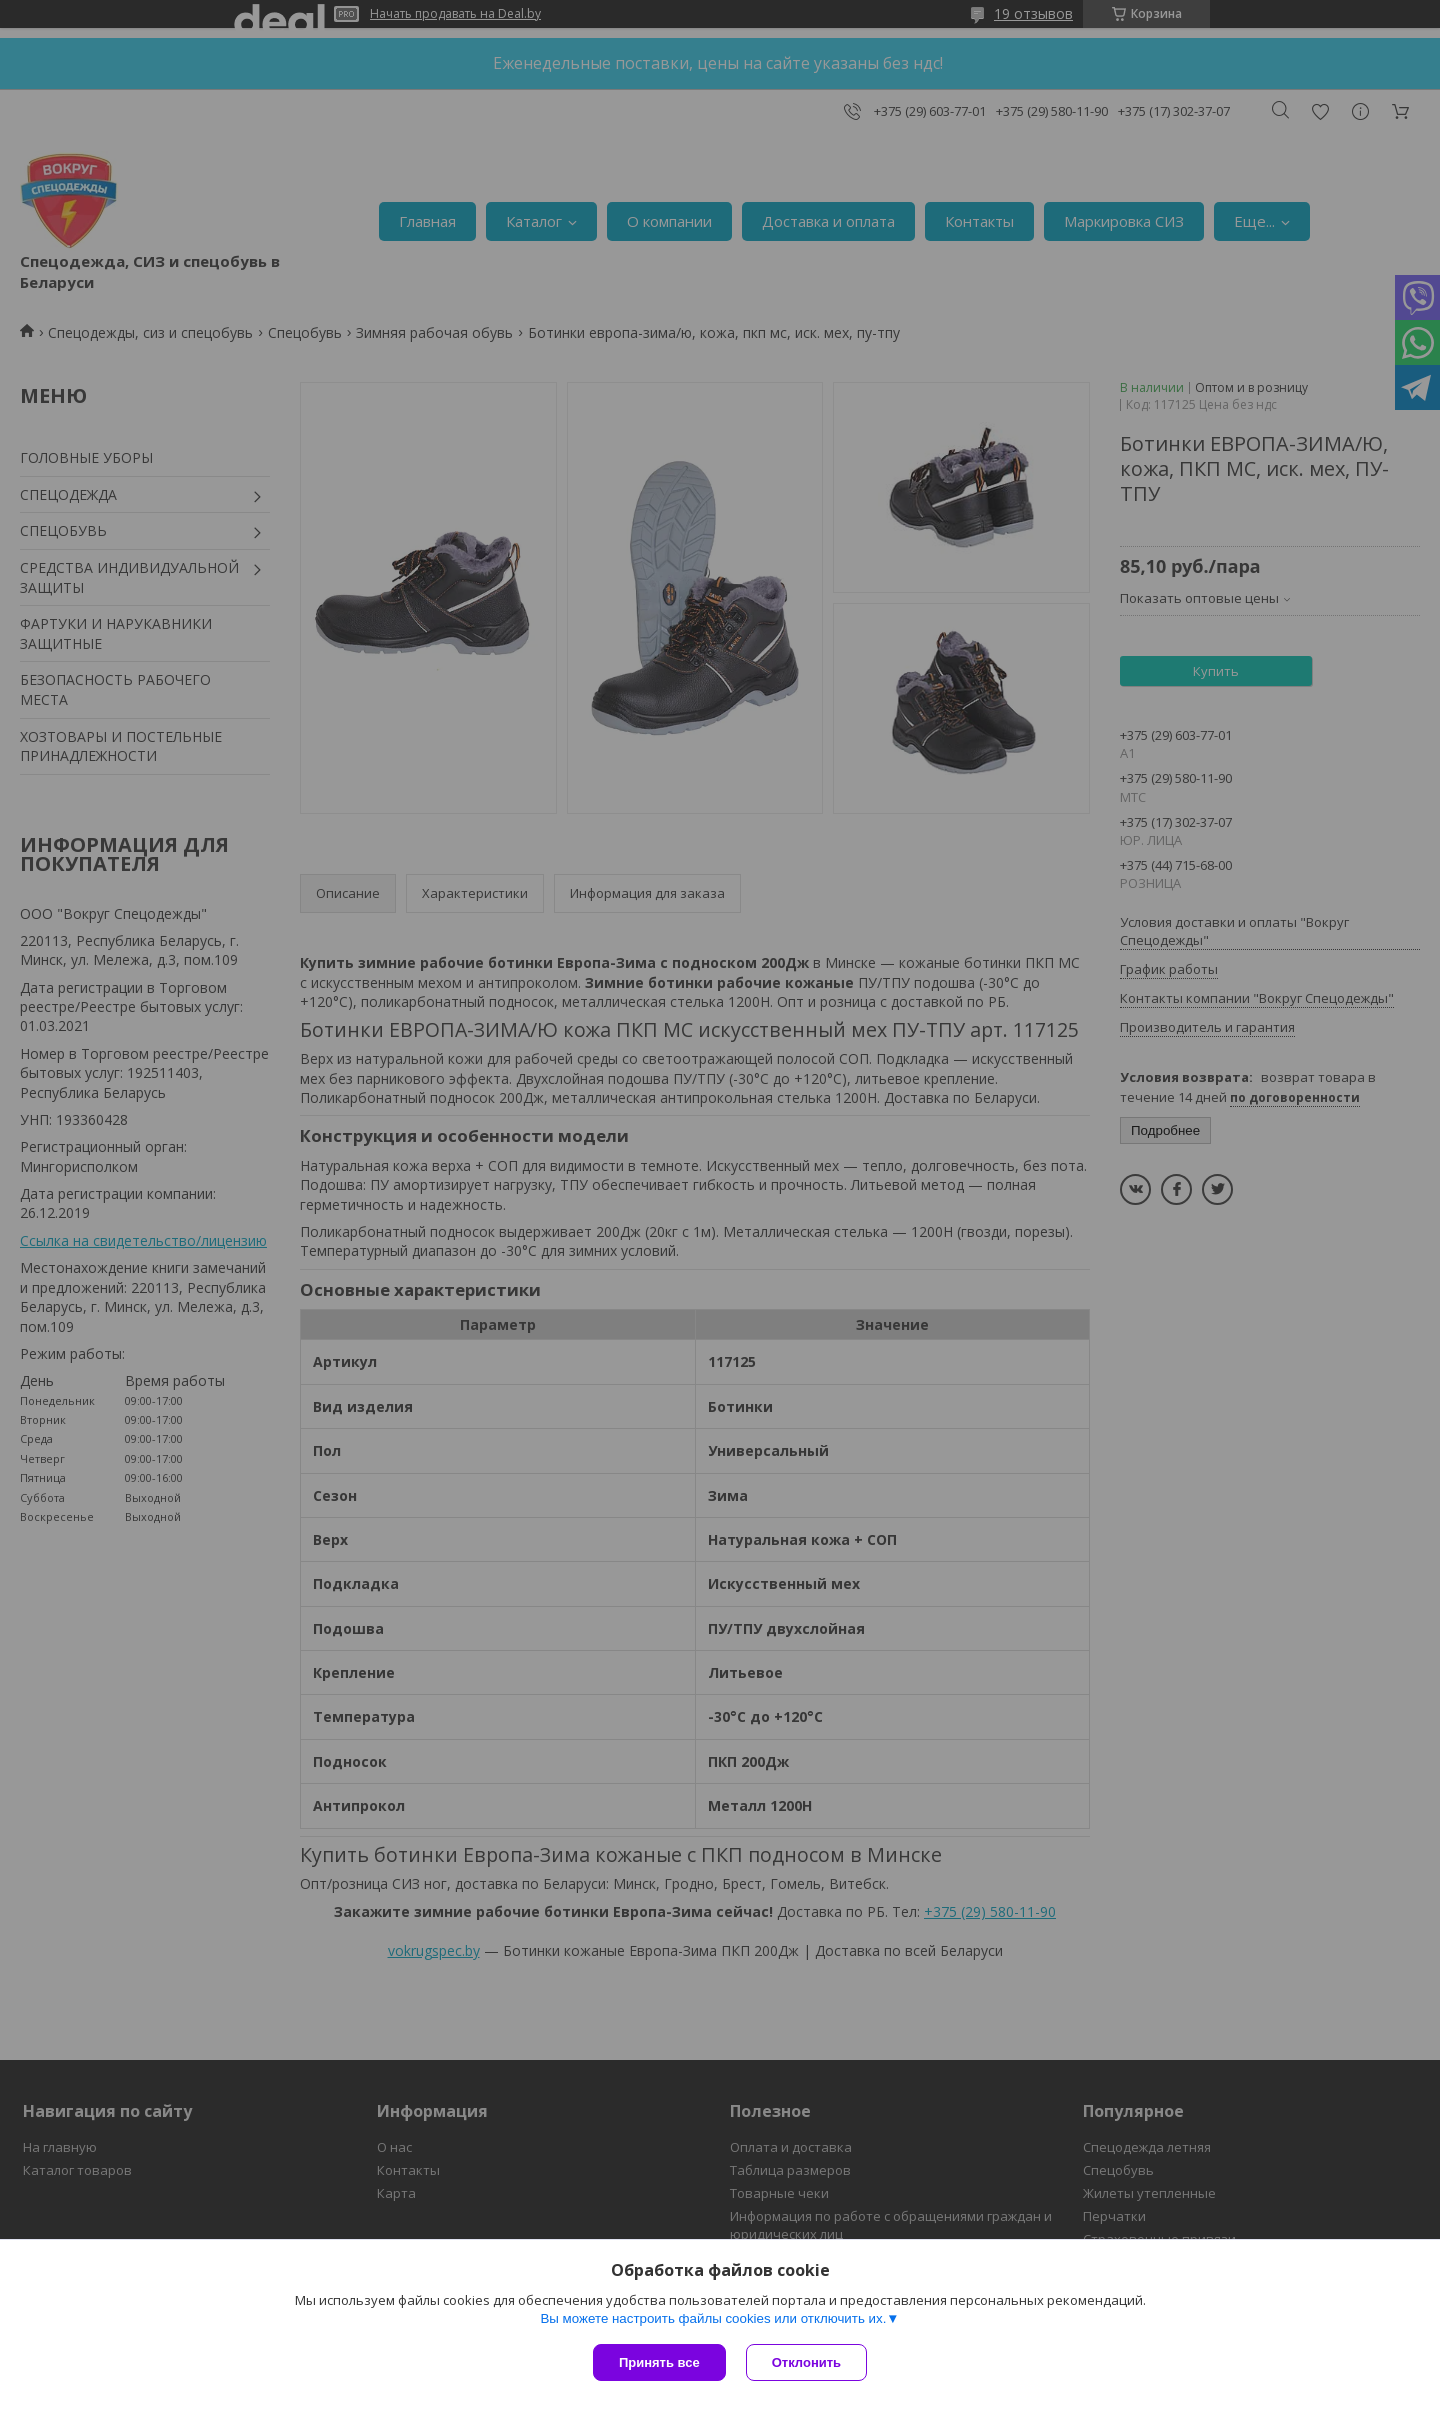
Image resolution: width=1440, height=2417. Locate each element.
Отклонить (806, 2362)
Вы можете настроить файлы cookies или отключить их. (713, 2318)
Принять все (659, 2362)
